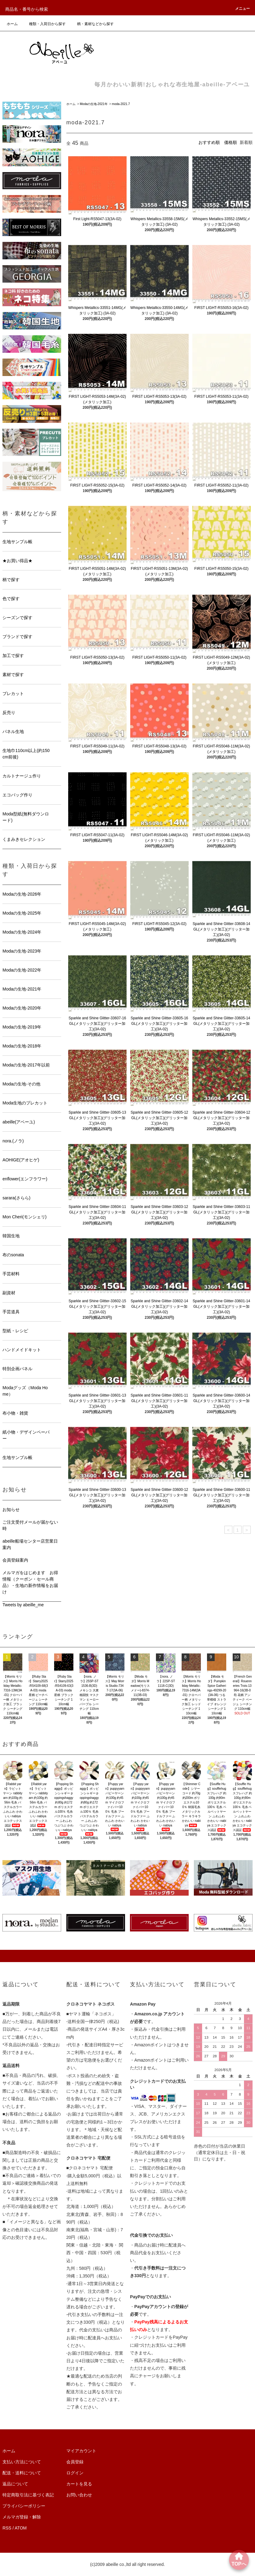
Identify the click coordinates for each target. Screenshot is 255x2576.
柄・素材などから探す (92, 24)
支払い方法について (21, 2461)
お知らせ (11, 1509)
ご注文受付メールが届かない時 (30, 1525)
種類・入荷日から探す (44, 24)
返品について (15, 2483)
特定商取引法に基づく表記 (28, 2494)
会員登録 (74, 2461)
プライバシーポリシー (23, 2505)
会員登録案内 (15, 1560)
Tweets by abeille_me (23, 1604)
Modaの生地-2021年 (94, 104)
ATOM (21, 2527)
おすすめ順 (209, 142)
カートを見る (79, 2483)
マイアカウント (81, 2450)
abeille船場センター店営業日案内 (29, 1544)
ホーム (12, 24)
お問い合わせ (79, 2494)
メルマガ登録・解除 (21, 2516)
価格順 (230, 142)
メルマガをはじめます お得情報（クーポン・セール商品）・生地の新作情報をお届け (30, 1582)
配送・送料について (21, 2472)
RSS (6, 2527)
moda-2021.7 (121, 104)
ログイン (74, 2472)
